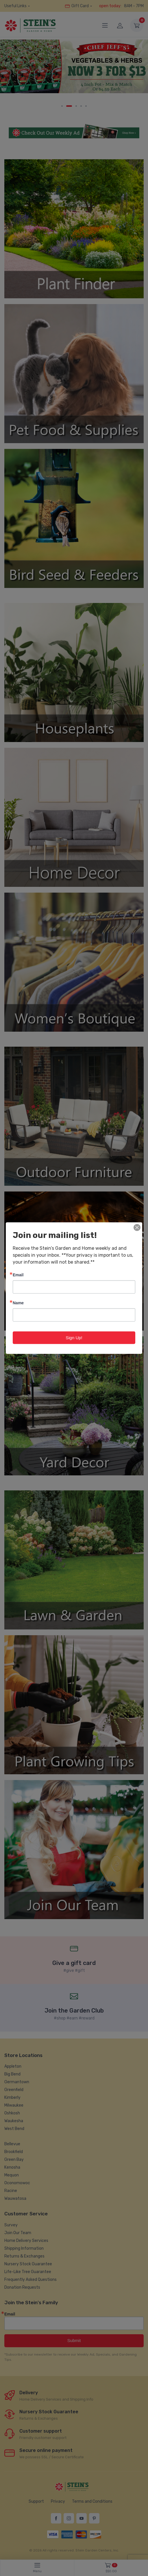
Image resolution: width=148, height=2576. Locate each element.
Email (18, 1274)
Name (18, 1302)
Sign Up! (74, 1337)
